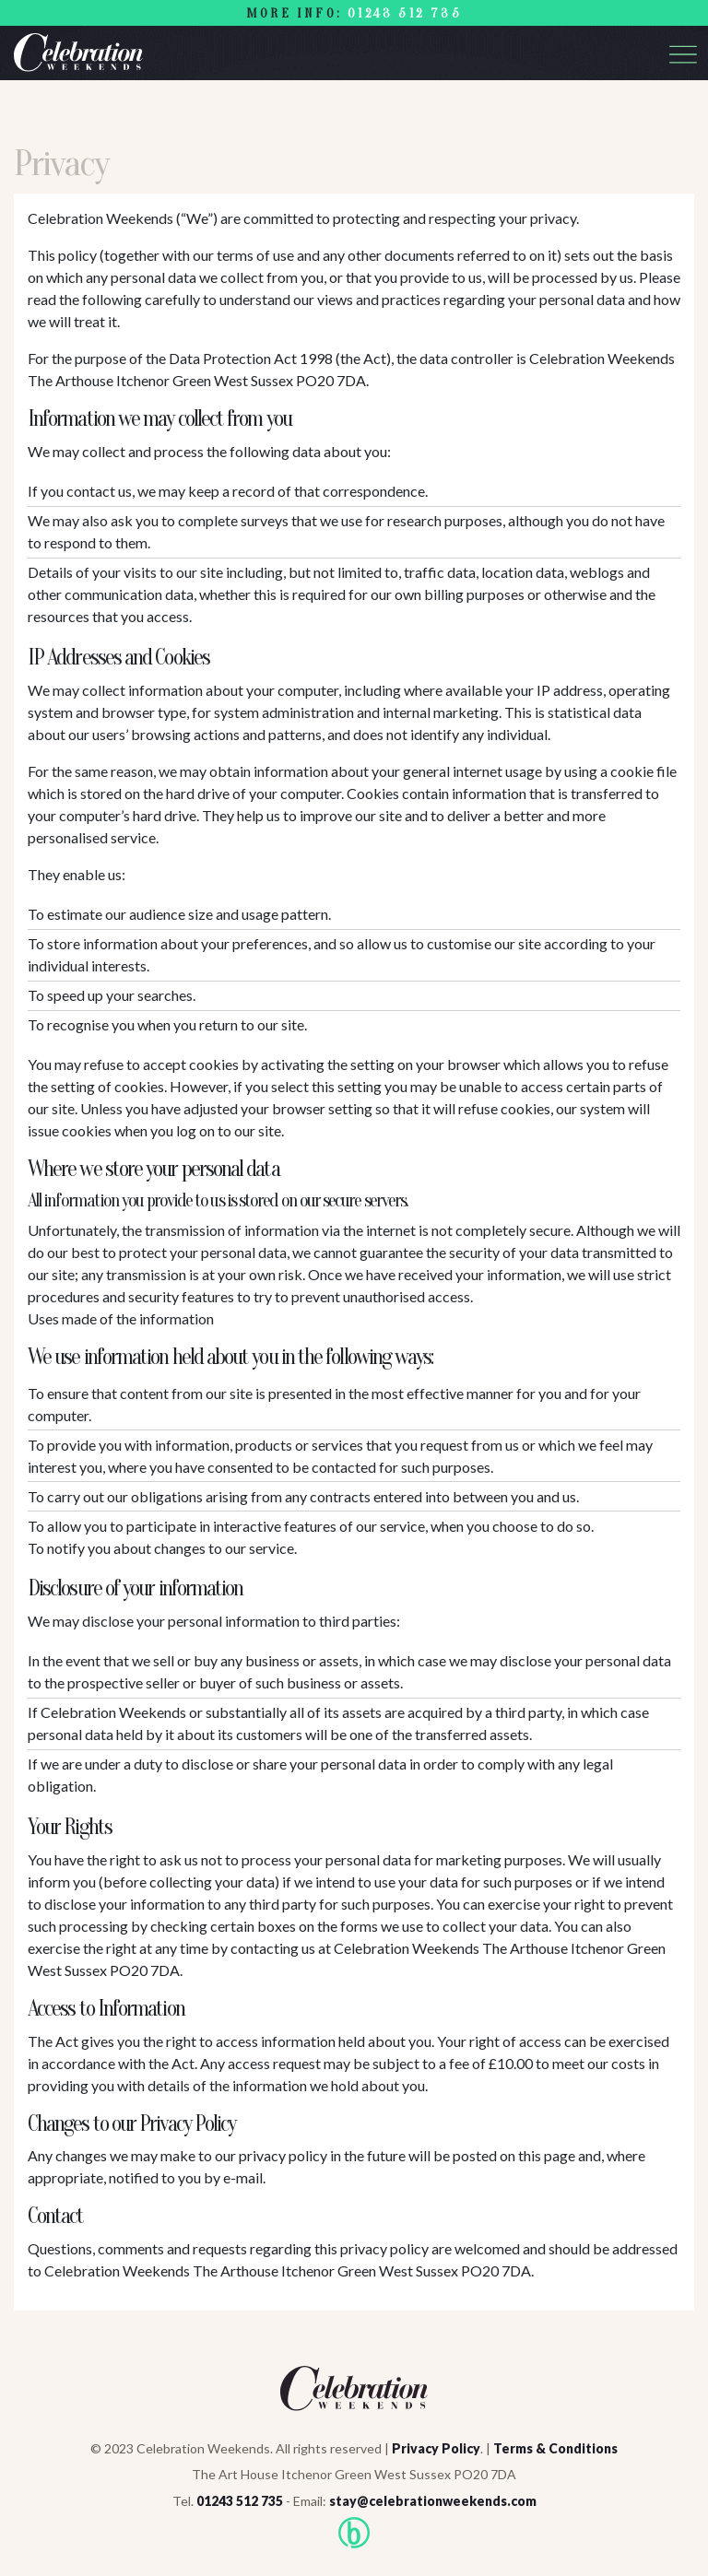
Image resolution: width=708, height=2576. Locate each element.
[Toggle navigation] (683, 54)
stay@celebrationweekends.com (433, 2501)
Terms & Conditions (555, 2448)
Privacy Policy (436, 2448)
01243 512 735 (405, 13)
